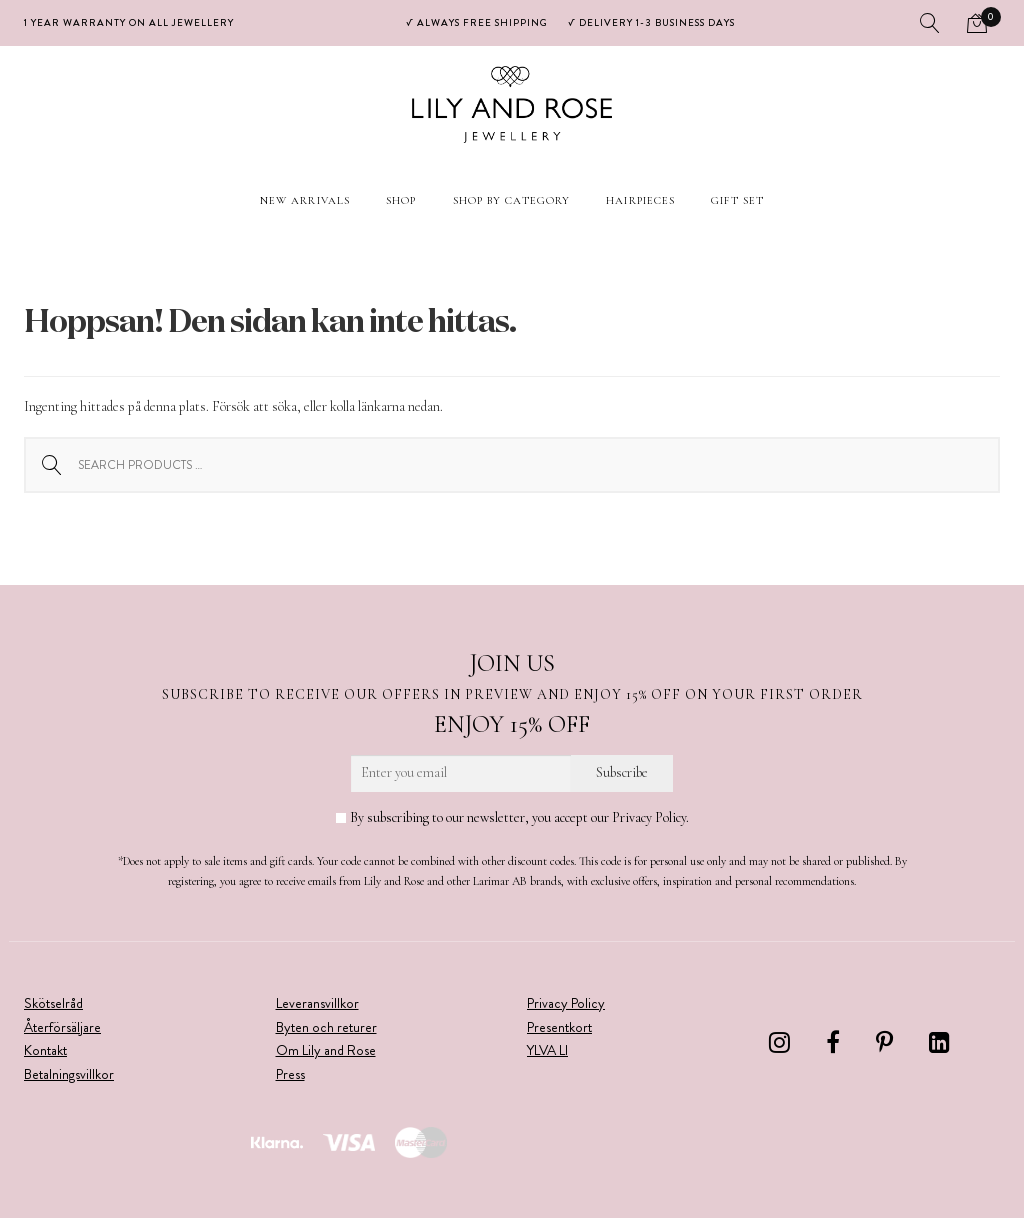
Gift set (737, 200)
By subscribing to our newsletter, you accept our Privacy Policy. (512, 817)
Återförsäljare (62, 1027)
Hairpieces (640, 200)
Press (290, 1074)
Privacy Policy (566, 1003)
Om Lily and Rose (326, 1050)
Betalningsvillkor (69, 1074)
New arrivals (305, 200)
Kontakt (45, 1050)
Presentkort (559, 1027)
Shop (401, 200)
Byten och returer (326, 1027)
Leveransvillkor (317, 1003)
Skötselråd (53, 1003)
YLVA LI (547, 1050)
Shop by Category (512, 200)
